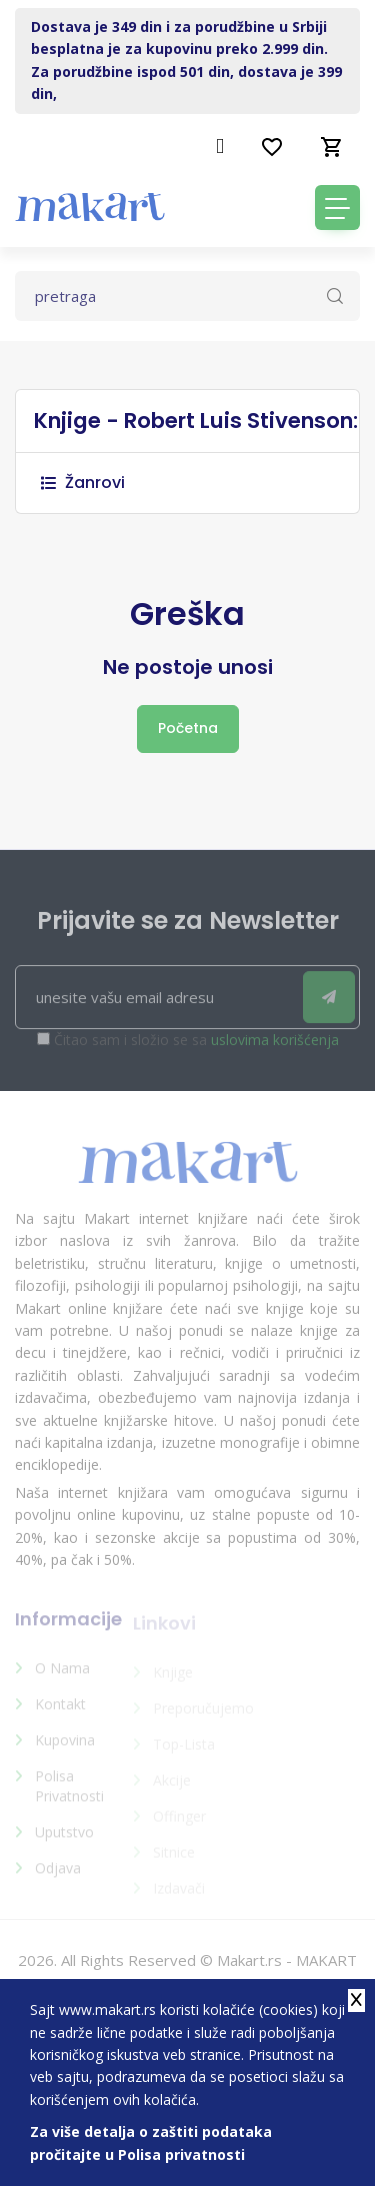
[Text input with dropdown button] (187, 296)
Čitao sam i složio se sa (196, 1049)
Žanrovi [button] (83, 482)
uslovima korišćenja (275, 1049)
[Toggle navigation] (337, 207)
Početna (188, 728)
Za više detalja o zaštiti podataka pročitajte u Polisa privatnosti (151, 2142)
